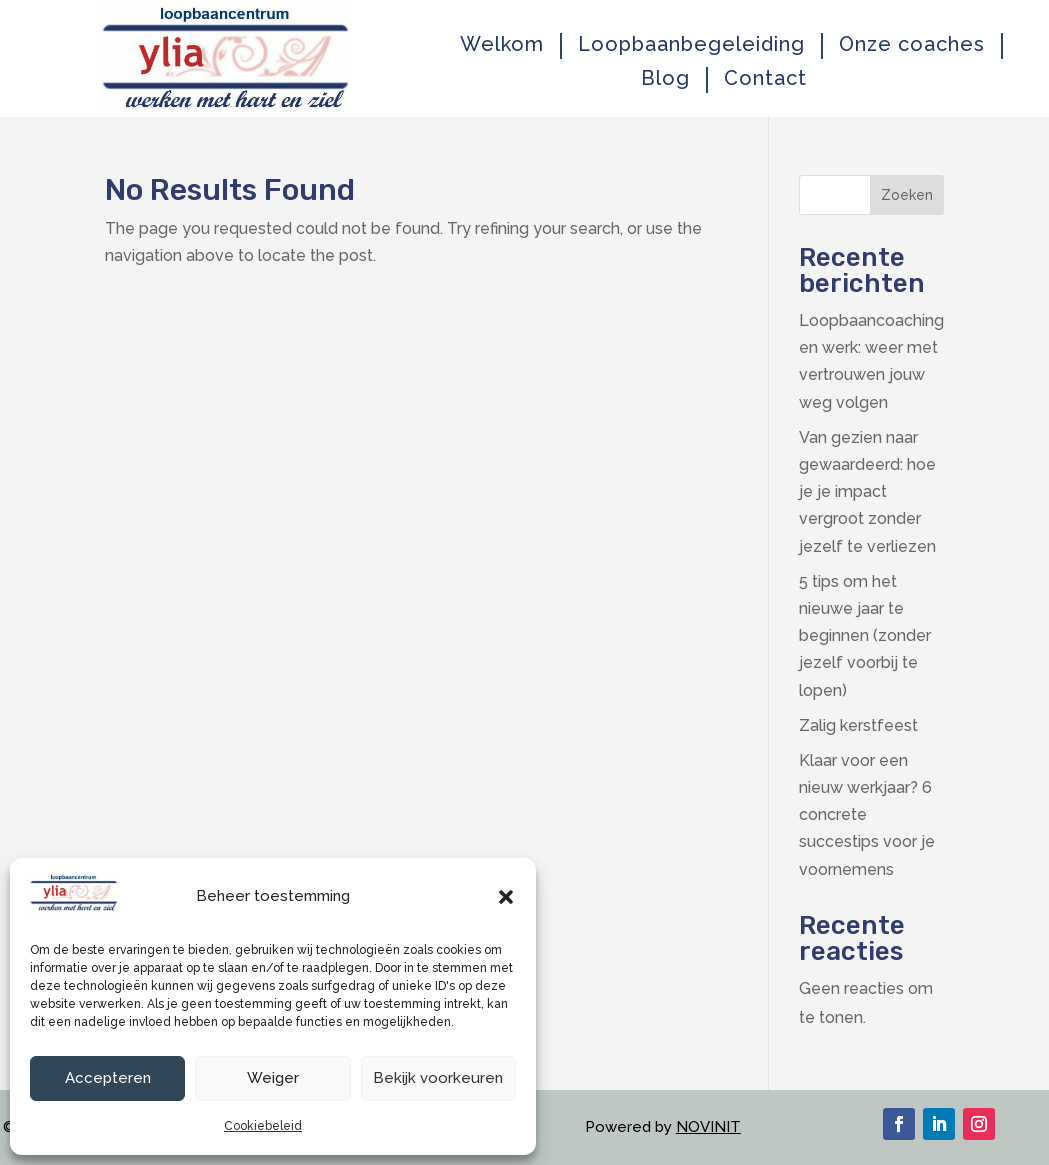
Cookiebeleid (263, 1126)
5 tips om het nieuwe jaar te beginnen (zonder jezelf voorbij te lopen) (865, 636)
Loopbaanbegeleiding (691, 44)
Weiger (273, 1078)
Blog (665, 78)
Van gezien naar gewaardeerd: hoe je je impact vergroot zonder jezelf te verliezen (867, 492)
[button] (506, 897)
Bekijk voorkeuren (438, 1078)
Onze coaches (912, 44)
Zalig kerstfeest (858, 725)
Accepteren (108, 1078)
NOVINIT (708, 1127)
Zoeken (907, 195)
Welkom (502, 44)
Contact (765, 78)
